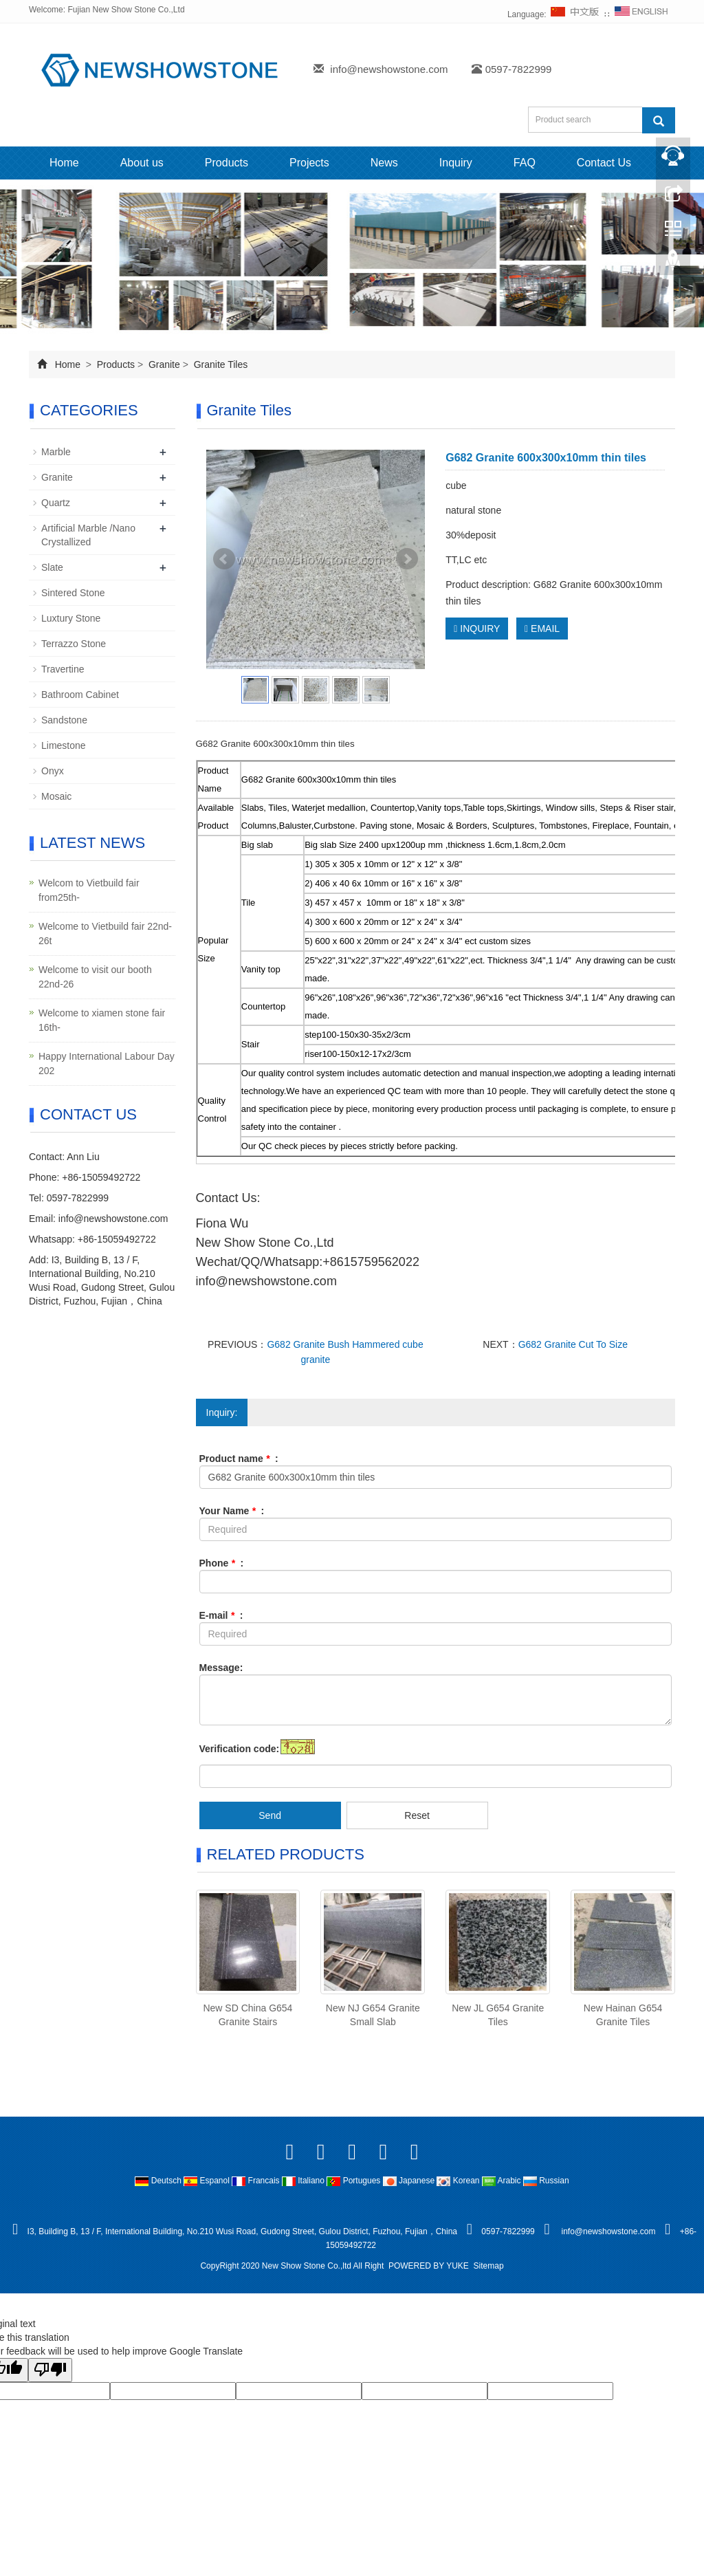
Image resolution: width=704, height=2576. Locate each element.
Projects (309, 162)
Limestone (63, 745)
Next (407, 559)
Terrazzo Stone (73, 643)
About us (142, 162)
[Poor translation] (50, 2370)
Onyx (52, 770)
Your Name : (232, 1510)
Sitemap (489, 2266)
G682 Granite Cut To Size (573, 1344)
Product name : (238, 1458)
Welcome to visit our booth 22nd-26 (95, 977)
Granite (164, 364)
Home (64, 162)
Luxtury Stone (70, 618)
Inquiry (455, 162)
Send (269, 1815)
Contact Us (604, 162)
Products (226, 162)
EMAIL (542, 628)
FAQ (525, 162)
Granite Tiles (219, 364)
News (384, 162)
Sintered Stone (73, 592)
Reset (417, 1815)
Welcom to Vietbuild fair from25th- (89, 890)
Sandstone (64, 719)
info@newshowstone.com (389, 69)
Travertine (63, 669)
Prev (224, 559)
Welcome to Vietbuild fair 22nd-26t (105, 933)
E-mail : (221, 1615)
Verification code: (239, 1748)
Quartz (55, 502)
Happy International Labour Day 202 (106, 1063)
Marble (56, 451)
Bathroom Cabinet (80, 694)
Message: (221, 1667)
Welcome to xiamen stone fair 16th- (101, 1020)
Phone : (221, 1563)
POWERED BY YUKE (429, 2266)
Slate (52, 567)
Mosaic (56, 796)
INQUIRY (477, 628)
